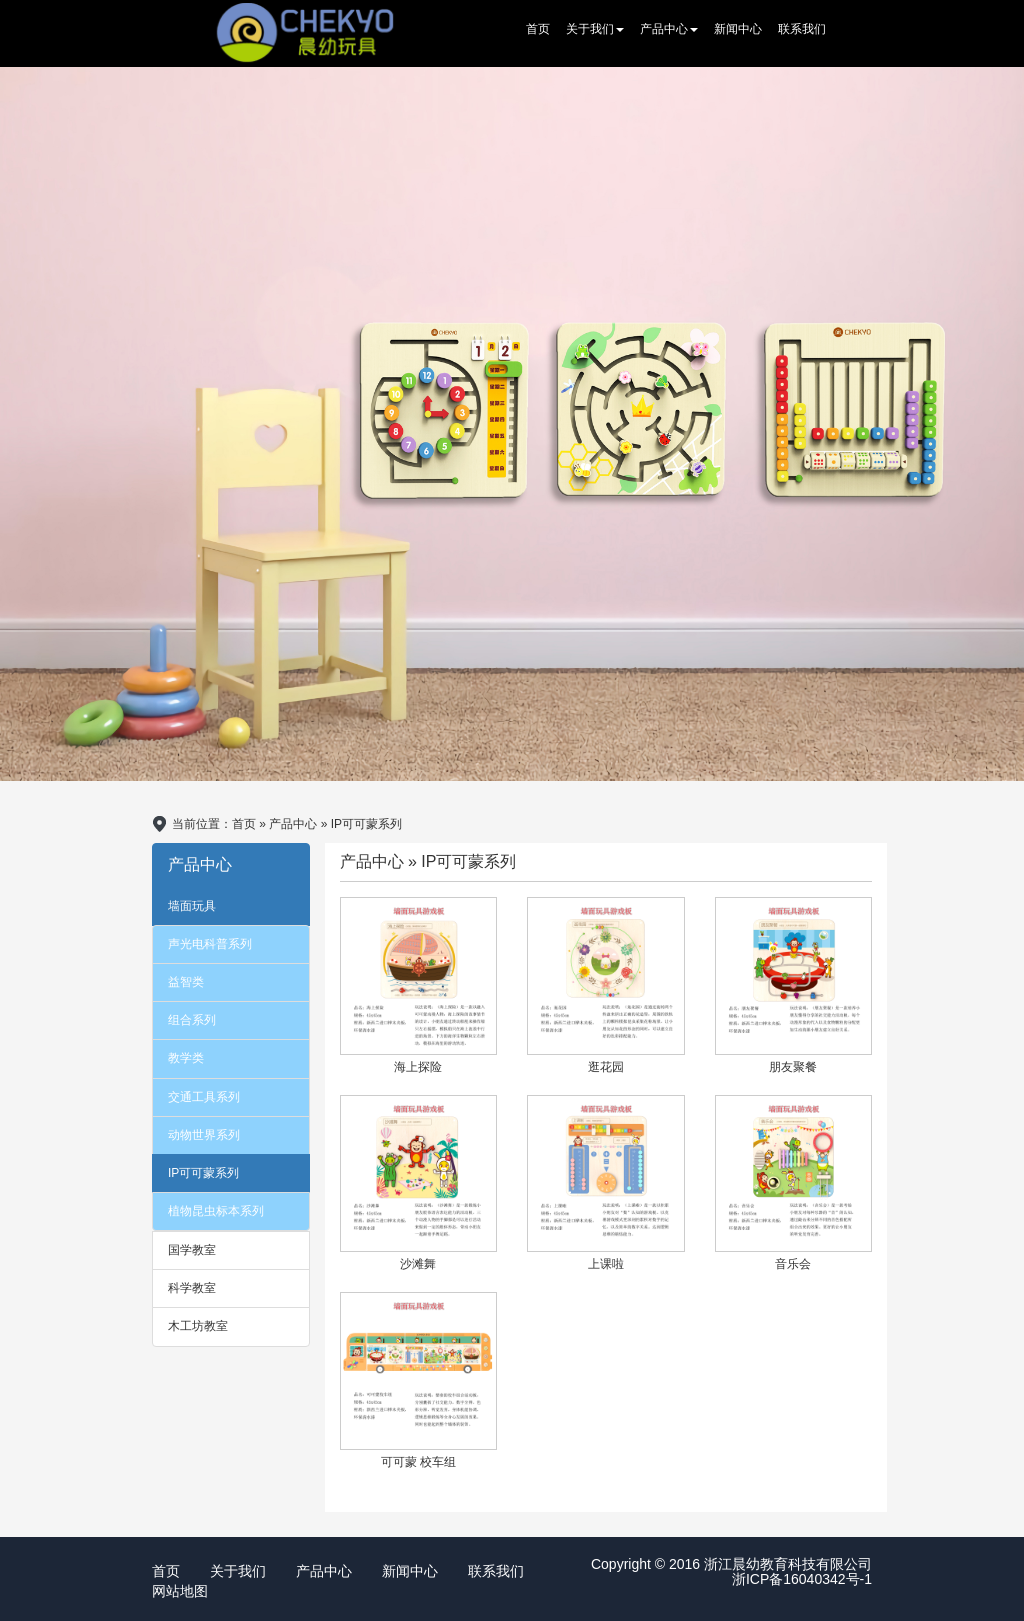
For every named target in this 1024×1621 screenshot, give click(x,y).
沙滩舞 (418, 1264)
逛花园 (606, 1067)
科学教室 (192, 1288)
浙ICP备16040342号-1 (802, 1579)
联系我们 (802, 29)
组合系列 (192, 1020)
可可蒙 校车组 (418, 1462)
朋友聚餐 (793, 1067)
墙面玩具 (192, 906)
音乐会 (793, 1264)
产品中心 (669, 29)
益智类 (186, 982)
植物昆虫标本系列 (216, 1211)
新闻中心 (738, 29)
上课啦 (606, 1264)
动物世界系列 (204, 1135)
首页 (538, 29)
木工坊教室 (198, 1326)
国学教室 (192, 1250)
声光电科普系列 (210, 944)
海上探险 (418, 1067)
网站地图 (180, 1591)
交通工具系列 (204, 1097)
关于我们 (595, 29)
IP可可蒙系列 (203, 1173)
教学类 (186, 1058)
